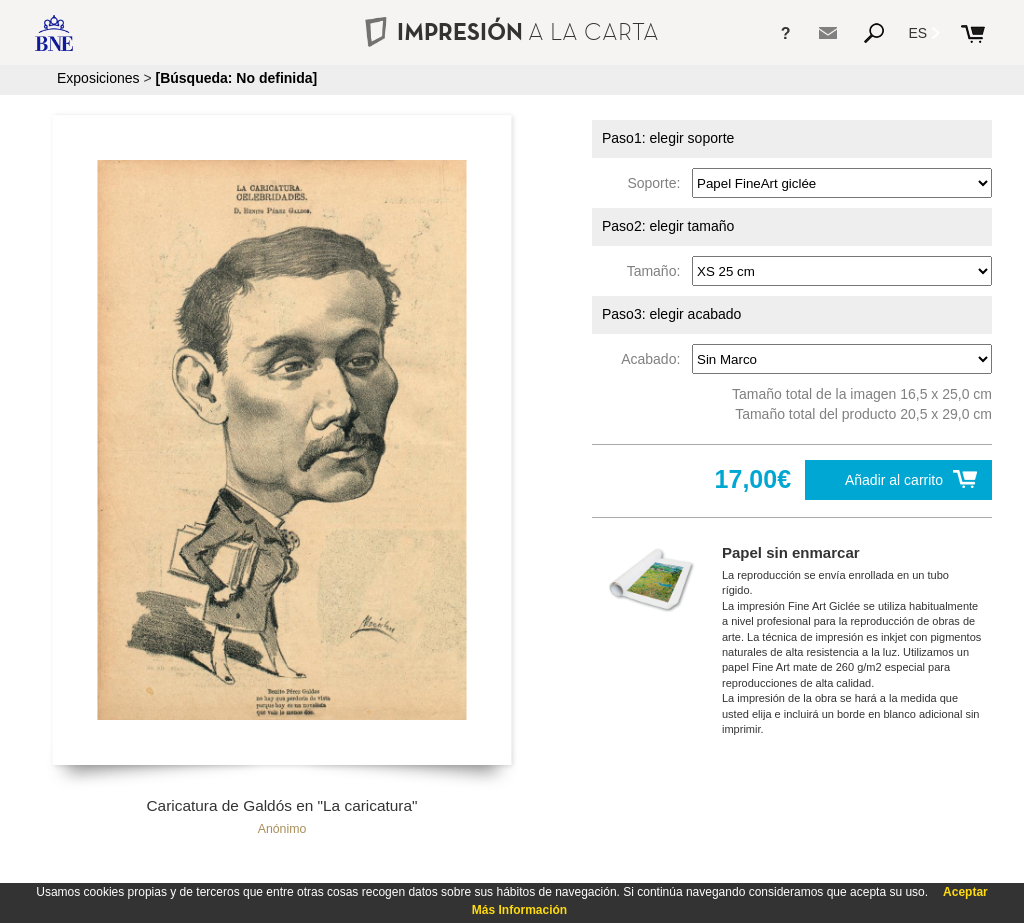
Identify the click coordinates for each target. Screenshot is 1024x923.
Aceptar (965, 892)
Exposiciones (98, 78)
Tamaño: (657, 271)
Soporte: (657, 183)
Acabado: (654, 359)
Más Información (519, 910)
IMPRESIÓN (511, 31)
